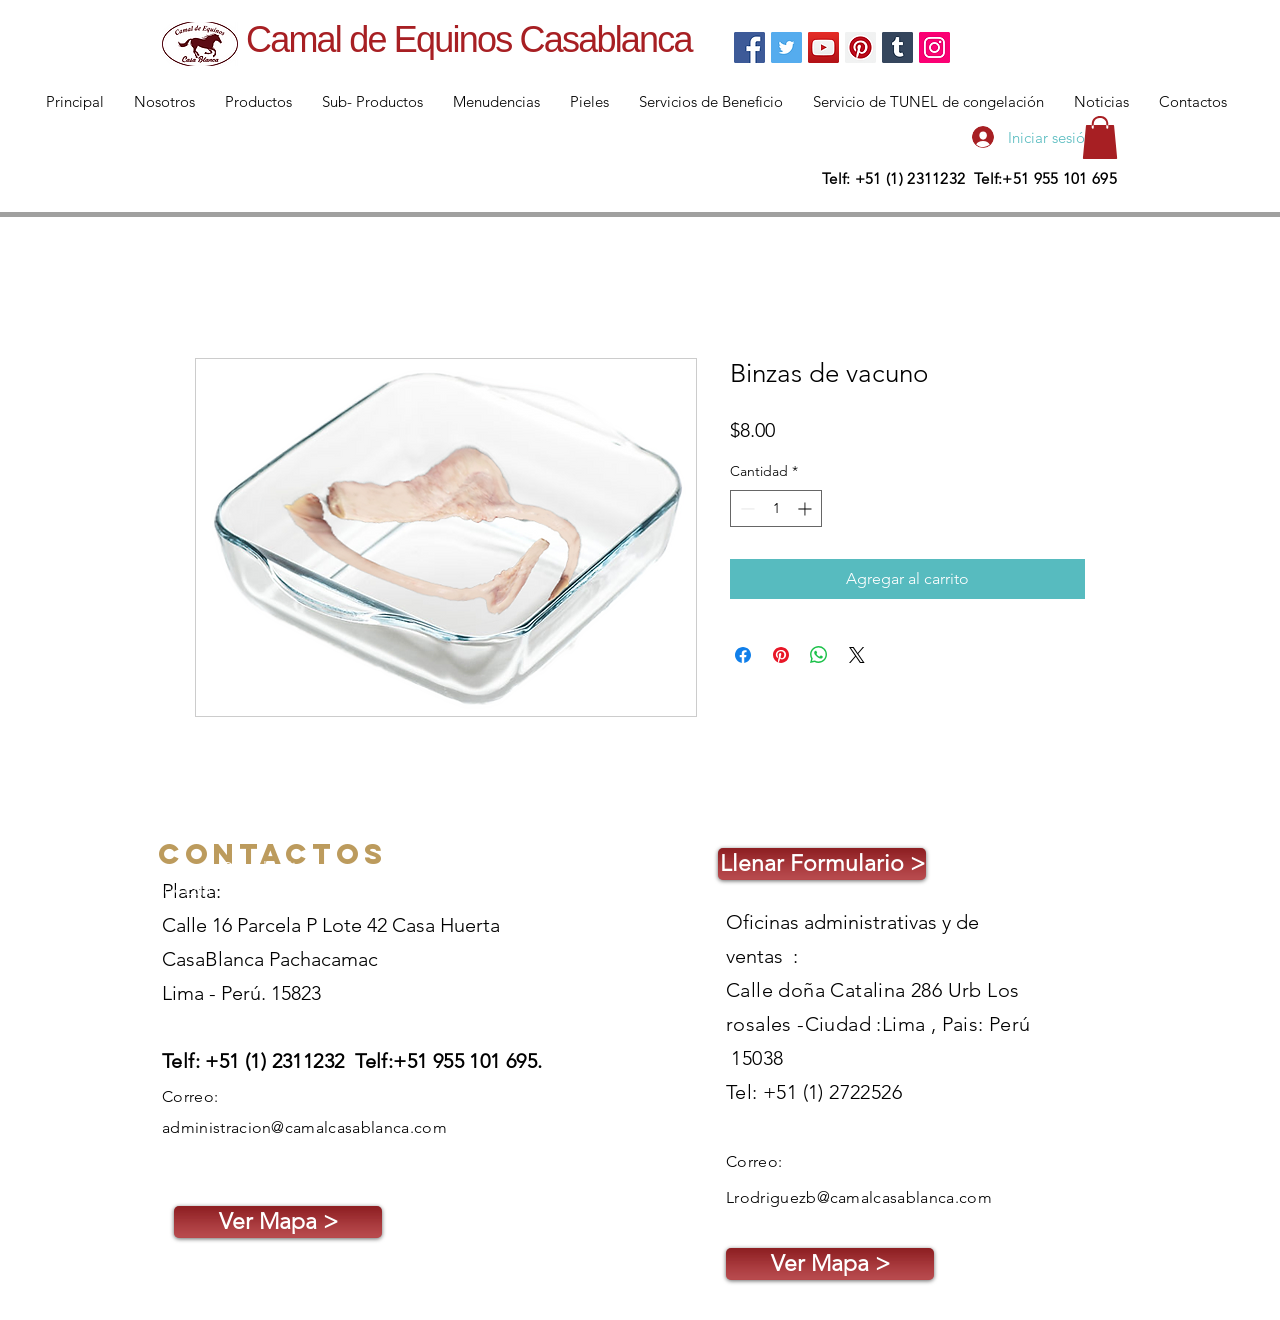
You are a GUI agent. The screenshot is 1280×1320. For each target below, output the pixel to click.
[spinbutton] (776, 508)
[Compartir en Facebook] (743, 655)
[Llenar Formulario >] (822, 864)
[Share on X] (857, 655)
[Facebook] (749, 47)
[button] (1100, 137)
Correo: (190, 1096)
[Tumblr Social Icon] (897, 47)
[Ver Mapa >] (278, 1222)
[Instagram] (934, 47)
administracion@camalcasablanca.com (304, 1127)
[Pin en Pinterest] (781, 655)
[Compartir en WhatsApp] (819, 655)
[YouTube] (823, 47)
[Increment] (806, 508)
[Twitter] (786, 47)
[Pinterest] (860, 47)
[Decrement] (745, 508)
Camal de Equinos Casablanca (469, 39)
